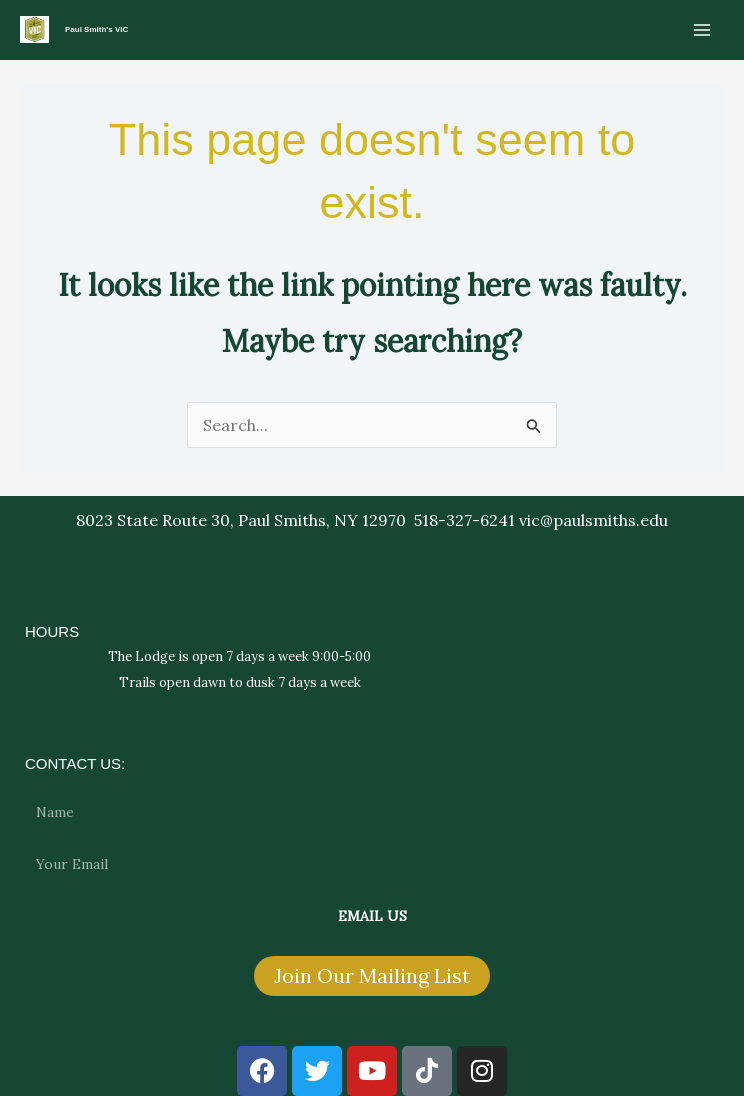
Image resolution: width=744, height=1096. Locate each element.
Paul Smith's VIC (96, 29)
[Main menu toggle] (702, 30)
